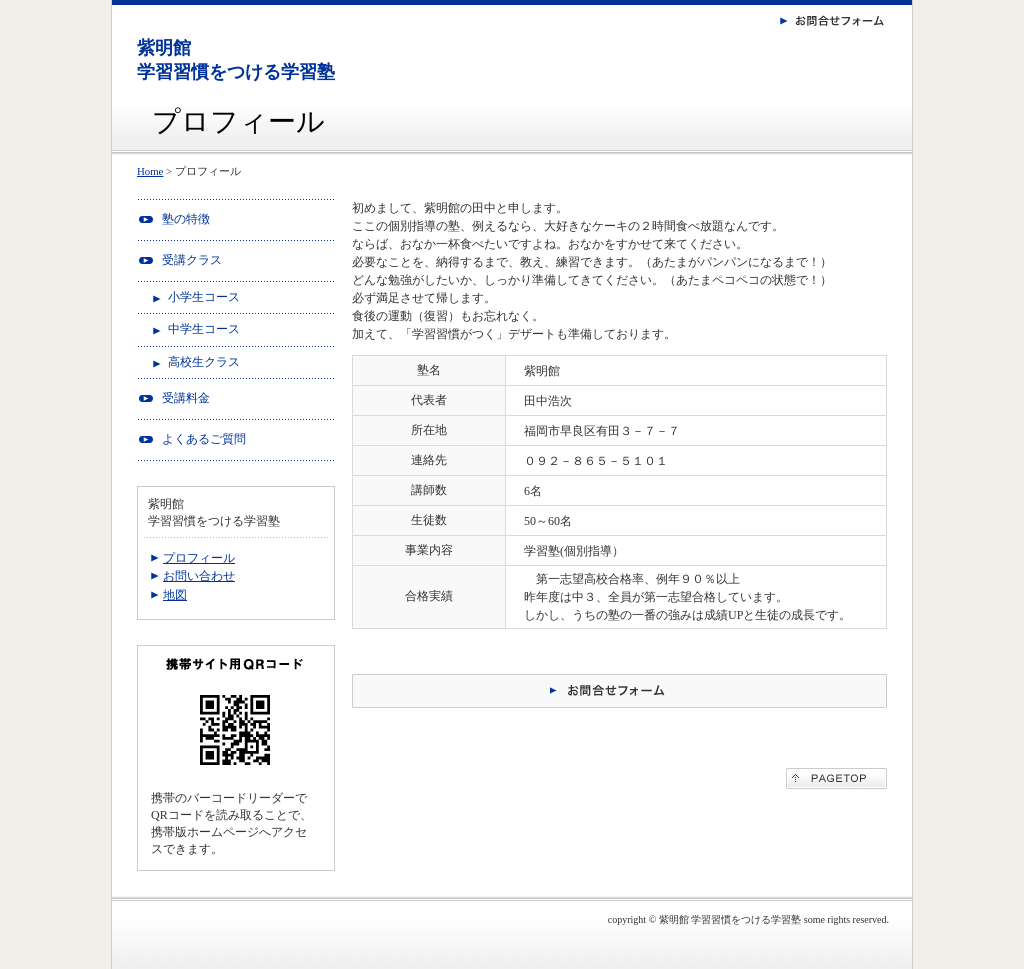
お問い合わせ (199, 576)
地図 (175, 595)
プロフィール (199, 558)
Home (150, 171)
